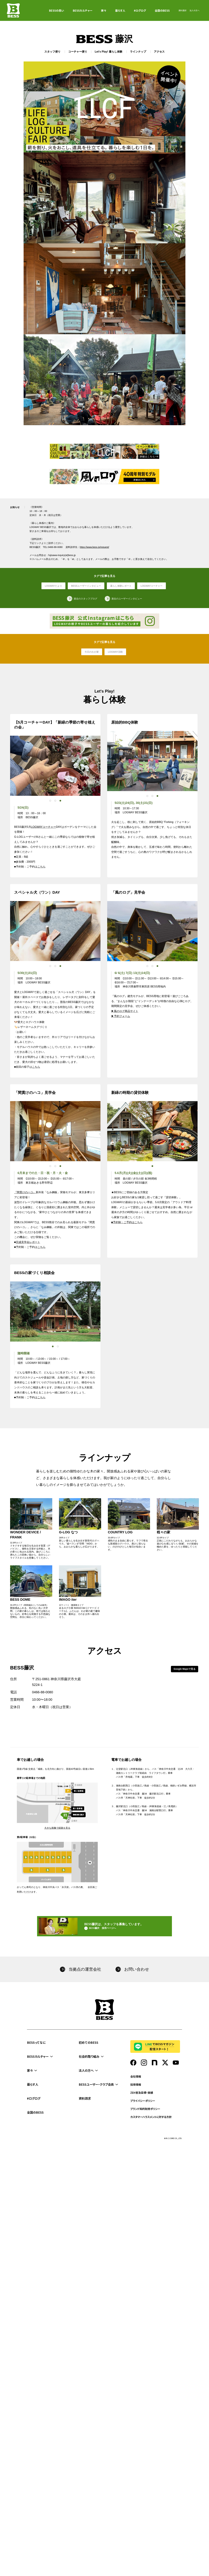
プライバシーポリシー (142, 2101)
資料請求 (182, 10)
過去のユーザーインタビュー (126, 598)
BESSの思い (56, 10)
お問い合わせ (136, 1969)
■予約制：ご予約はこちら (127, 1222)
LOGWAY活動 (115, 651)
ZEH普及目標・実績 (141, 2093)
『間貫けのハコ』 (25, 1192)
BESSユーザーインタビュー (86, 585)
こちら (41, 866)
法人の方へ (194, 10)
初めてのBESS (88, 2042)
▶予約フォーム (120, 1016)
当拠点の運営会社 (85, 1969)
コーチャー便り (77, 51)
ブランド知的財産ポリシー (145, 2109)
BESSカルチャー (82, 10)
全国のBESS (162, 10)
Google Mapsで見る (185, 1669)
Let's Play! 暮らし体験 (108, 51)
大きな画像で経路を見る (57, 1828)
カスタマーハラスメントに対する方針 (151, 2117)
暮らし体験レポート (120, 585)
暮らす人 (120, 10)
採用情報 (135, 2084)
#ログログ (140, 10)
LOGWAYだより (53, 585)
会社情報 (135, 2076)
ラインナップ (138, 51)
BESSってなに (36, 2042)
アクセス (159, 51)
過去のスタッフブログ (85, 598)
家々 (103, 10)
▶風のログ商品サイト (124, 1011)
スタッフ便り (52, 51)
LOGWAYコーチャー (151, 585)
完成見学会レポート (28, 1242)
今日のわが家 (92, 651)
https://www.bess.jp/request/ (94, 547)
